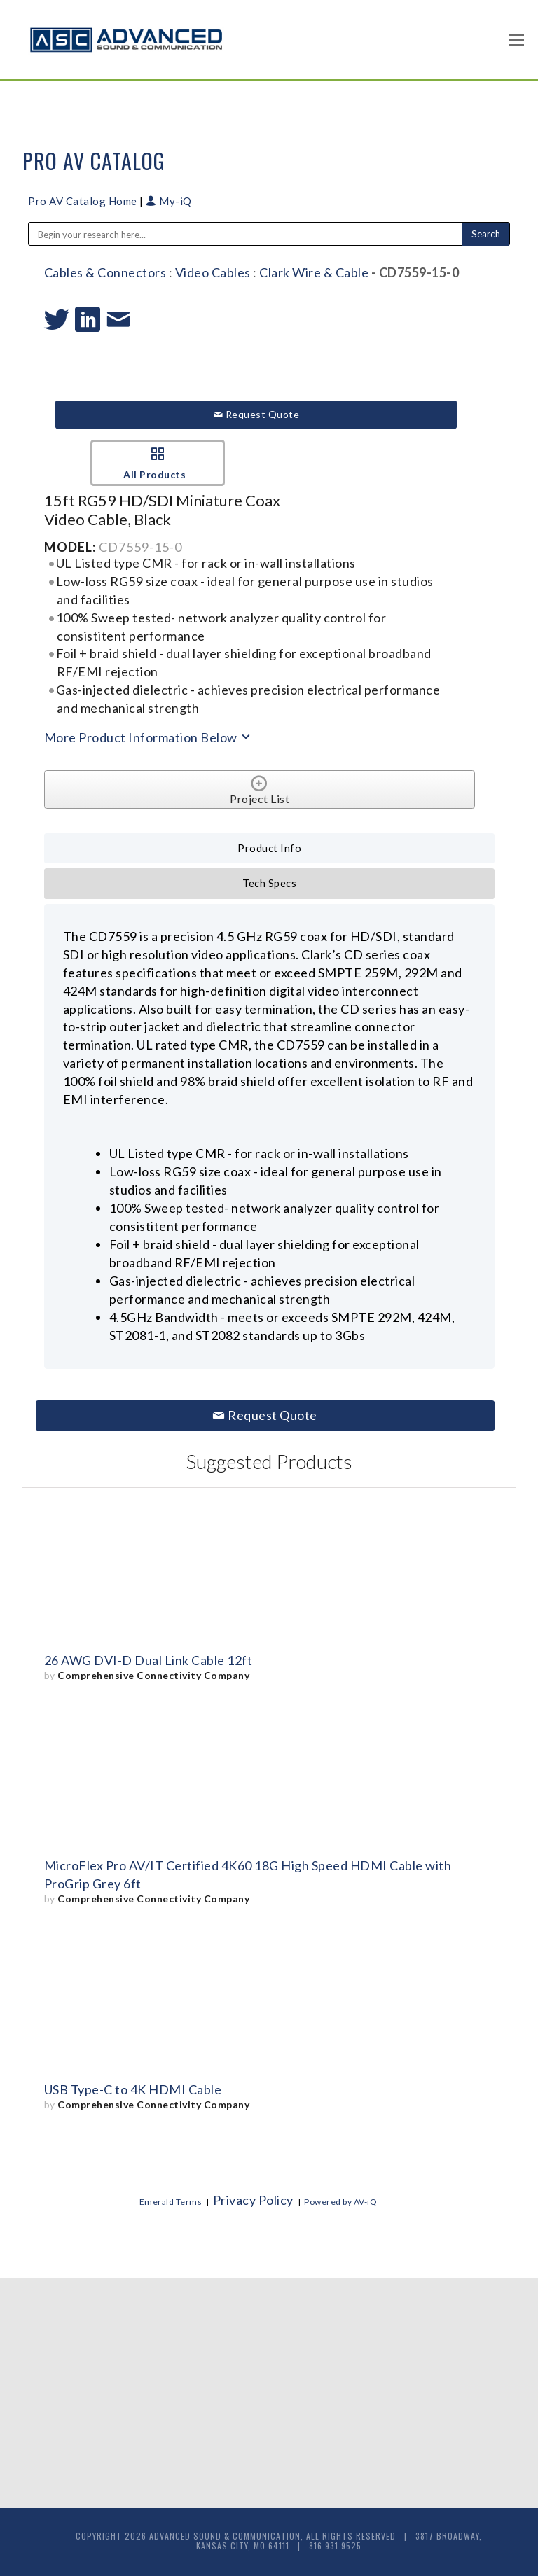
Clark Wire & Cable (313, 272)
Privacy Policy (253, 2200)
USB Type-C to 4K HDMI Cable (133, 2089)
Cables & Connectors (105, 272)
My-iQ (169, 201)
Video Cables (213, 272)
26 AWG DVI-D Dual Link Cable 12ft (148, 1660)
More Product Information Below (148, 737)
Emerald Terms (170, 2201)
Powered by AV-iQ (340, 2201)
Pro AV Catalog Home (83, 201)
